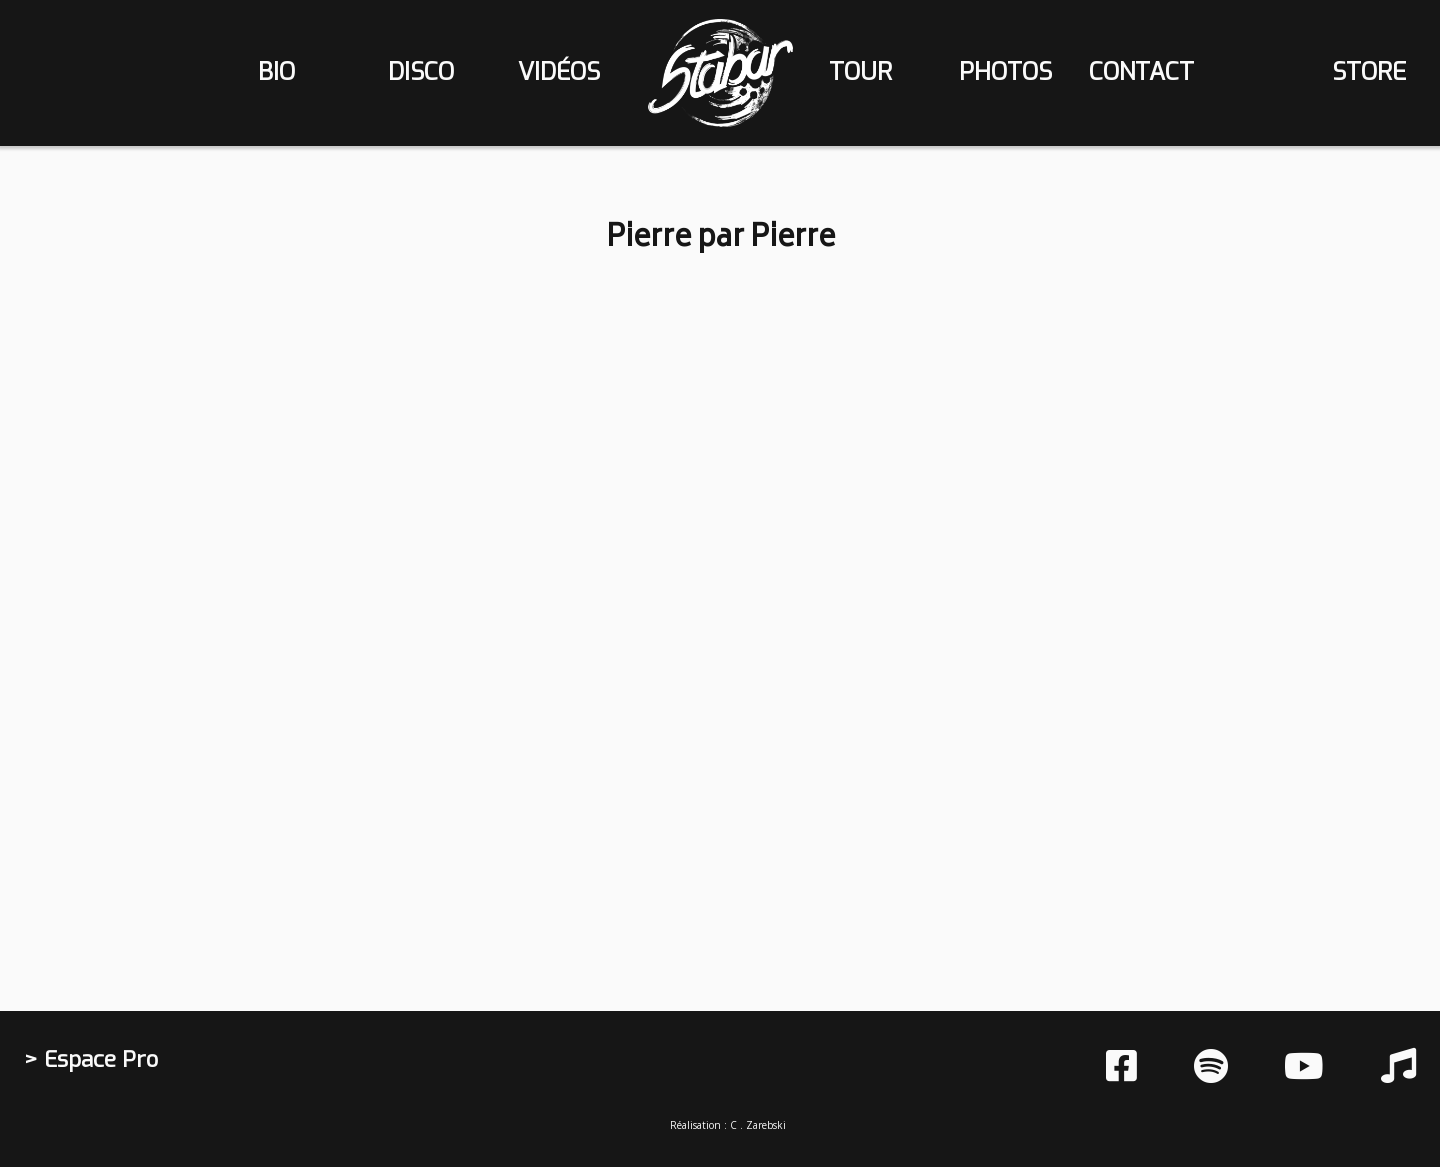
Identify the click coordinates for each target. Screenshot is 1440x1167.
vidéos (559, 72)
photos (1005, 72)
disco (421, 72)
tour (860, 72)
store (1369, 72)
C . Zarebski (758, 1125)
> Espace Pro (91, 1059)
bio (276, 72)
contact (1141, 72)
